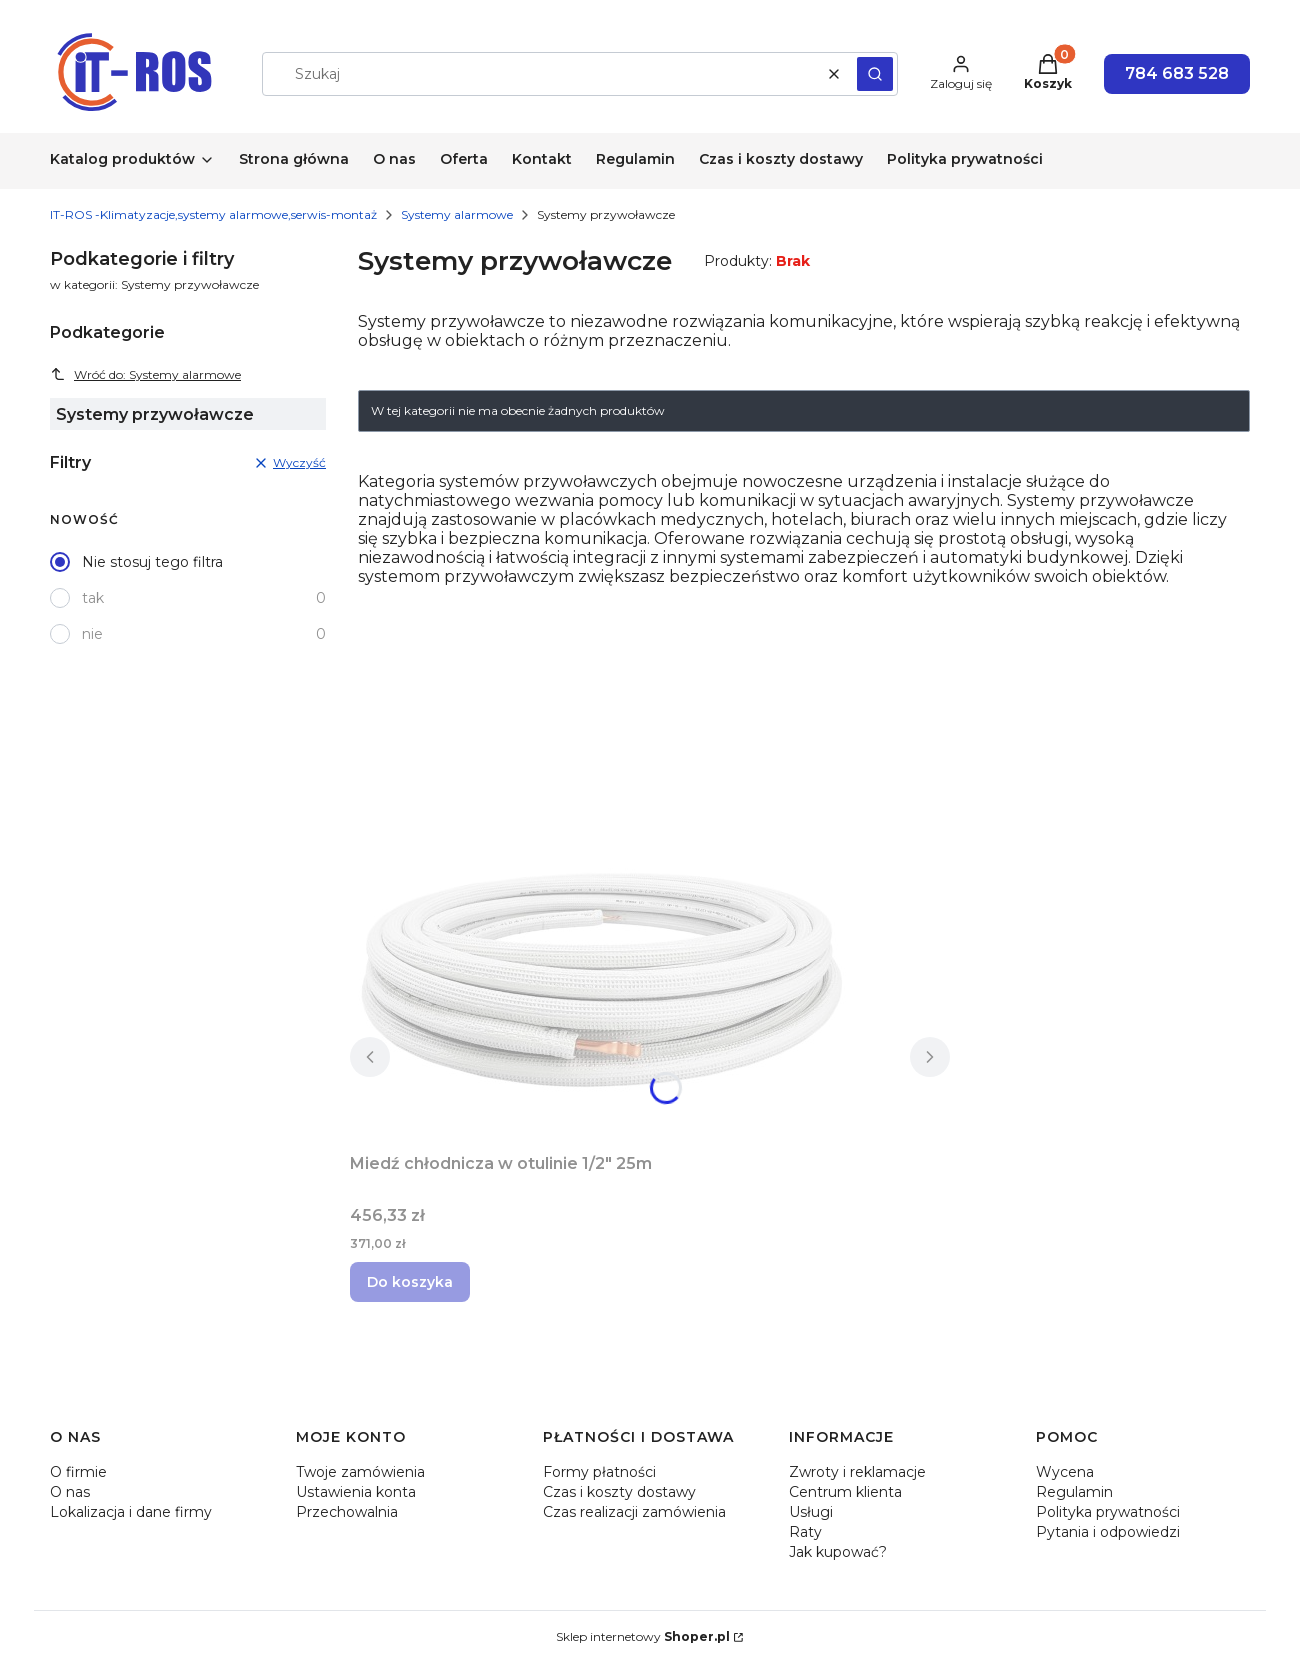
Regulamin (1074, 1492)
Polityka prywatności (1108, 1512)
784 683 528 (1177, 73)
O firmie (78, 1472)
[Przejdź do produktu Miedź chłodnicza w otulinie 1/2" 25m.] (600, 978)
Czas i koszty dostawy (619, 1492)
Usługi (811, 1512)
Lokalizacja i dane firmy (131, 1512)
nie (92, 634)
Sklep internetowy (643, 1636)
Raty (805, 1532)
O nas (70, 1492)
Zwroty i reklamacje (857, 1472)
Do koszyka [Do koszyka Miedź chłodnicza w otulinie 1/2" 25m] (410, 1282)
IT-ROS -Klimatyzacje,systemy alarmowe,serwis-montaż (213, 214)
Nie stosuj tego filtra (152, 562)
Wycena (1065, 1472)
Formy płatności (599, 1472)
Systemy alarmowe (457, 214)
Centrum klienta (845, 1492)
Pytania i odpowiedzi (1108, 1532)
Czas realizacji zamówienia (634, 1512)
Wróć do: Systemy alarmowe (145, 374)
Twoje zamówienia (360, 1472)
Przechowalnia (347, 1512)
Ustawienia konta (356, 1492)
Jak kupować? (838, 1552)
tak (93, 598)
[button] (875, 74)
